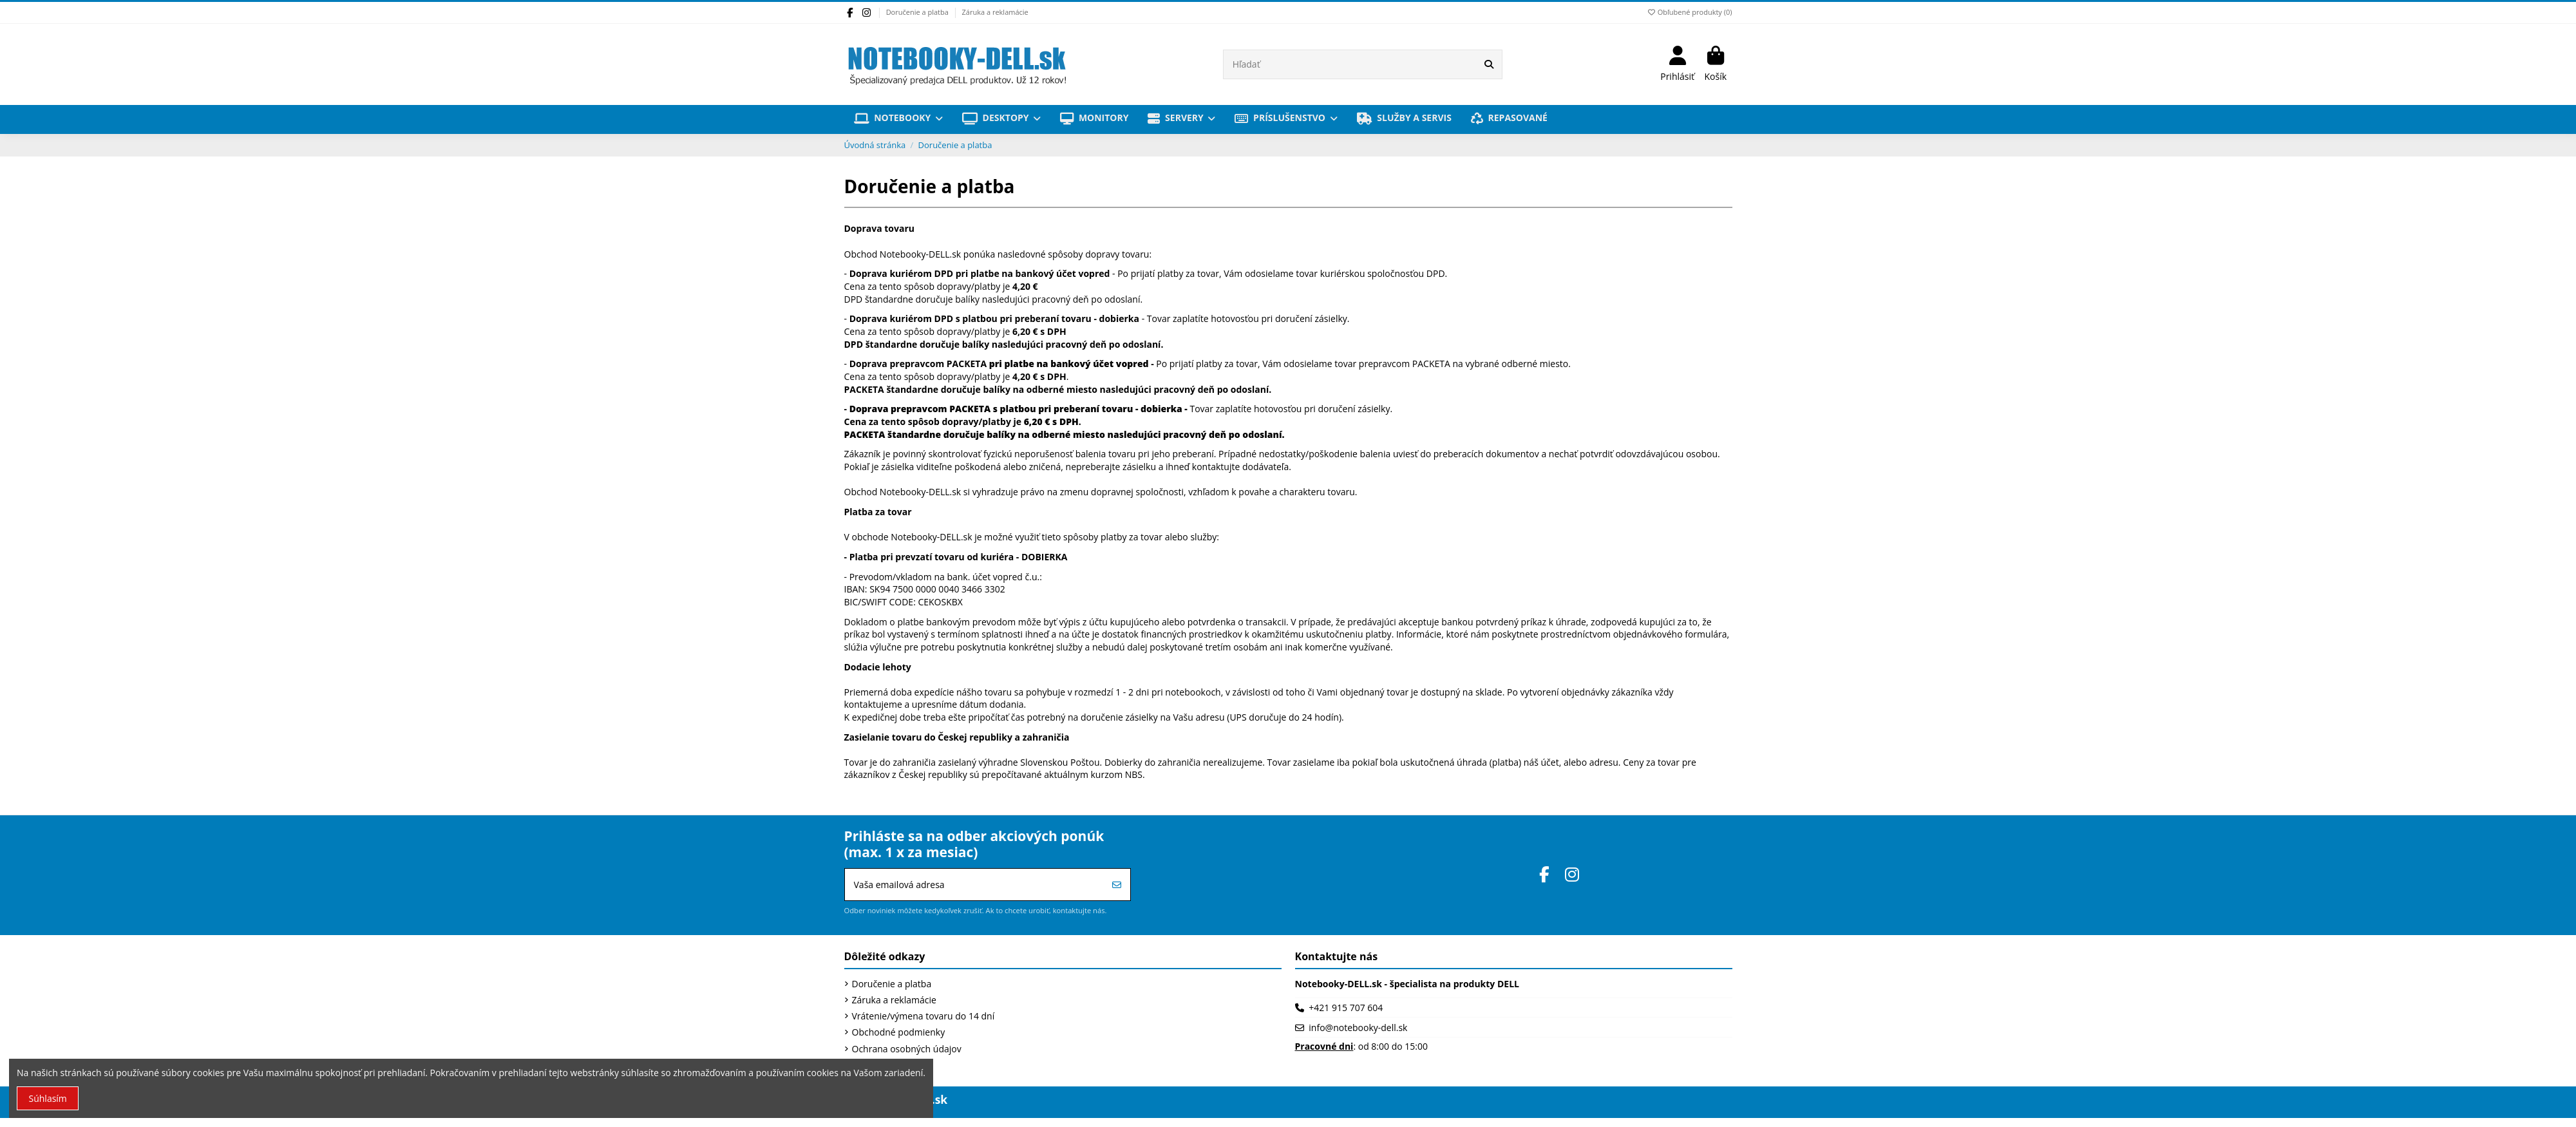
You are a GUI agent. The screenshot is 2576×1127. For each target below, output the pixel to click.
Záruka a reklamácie (995, 12)
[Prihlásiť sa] (1116, 884)
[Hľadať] (1488, 64)
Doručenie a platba (918, 12)
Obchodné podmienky (898, 1032)
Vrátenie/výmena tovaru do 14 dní (923, 1016)
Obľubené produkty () (1689, 12)
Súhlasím (48, 1098)
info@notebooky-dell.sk (1358, 1027)
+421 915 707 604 (1346, 1007)
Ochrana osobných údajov (906, 1049)
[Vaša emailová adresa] (974, 884)
